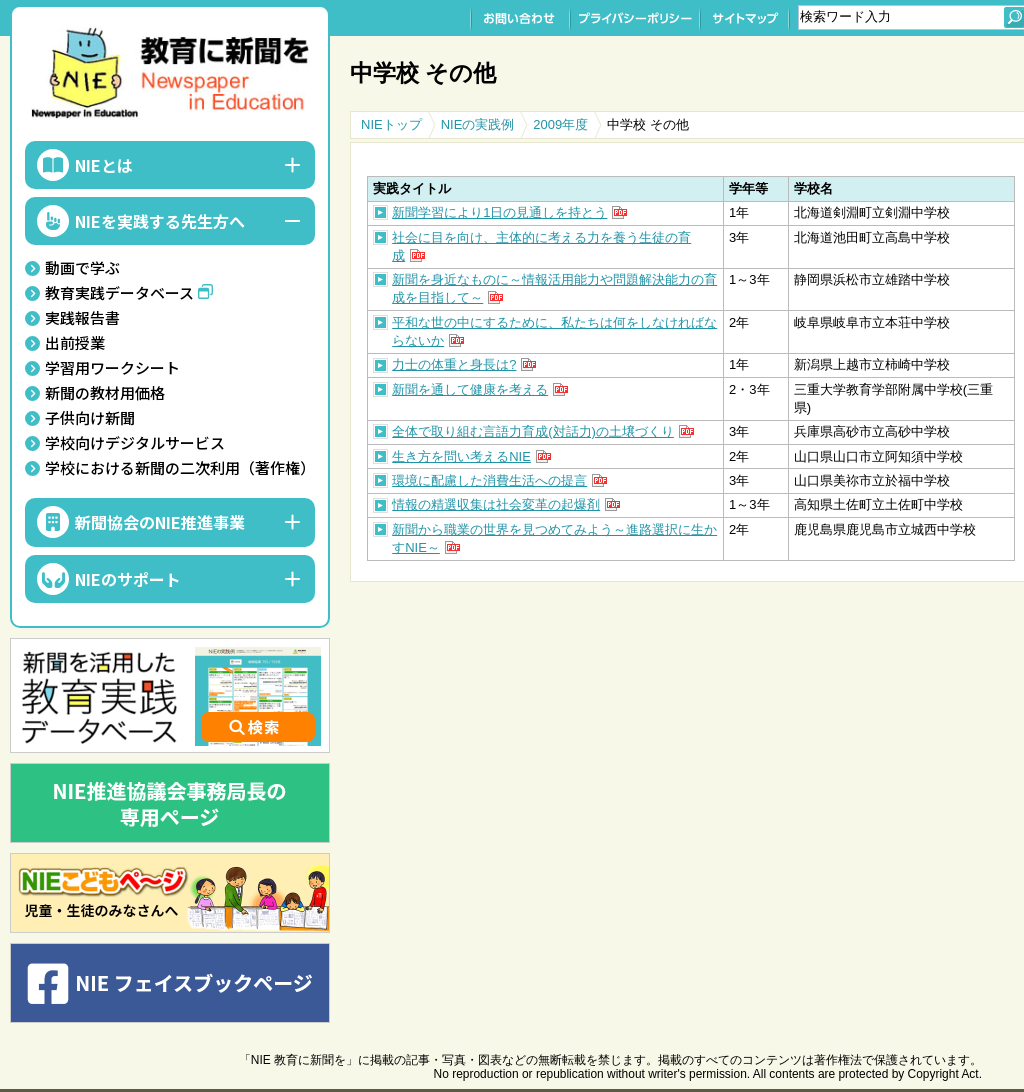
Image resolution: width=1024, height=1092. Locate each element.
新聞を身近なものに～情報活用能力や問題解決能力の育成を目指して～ (554, 288)
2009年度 (560, 124)
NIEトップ (391, 124)
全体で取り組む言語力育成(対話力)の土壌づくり (533, 431)
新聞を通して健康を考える (470, 389)
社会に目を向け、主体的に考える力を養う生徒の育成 (541, 246)
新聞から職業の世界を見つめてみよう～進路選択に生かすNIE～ (554, 538)
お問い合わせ (520, 18)
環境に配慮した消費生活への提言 (489, 480)
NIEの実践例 (478, 124)
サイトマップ (745, 18)
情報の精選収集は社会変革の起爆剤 (496, 504)
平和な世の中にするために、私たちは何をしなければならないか (554, 331)
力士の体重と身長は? (454, 364)
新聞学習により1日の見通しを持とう (499, 212)
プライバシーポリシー (635, 18)
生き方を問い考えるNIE (461, 456)
